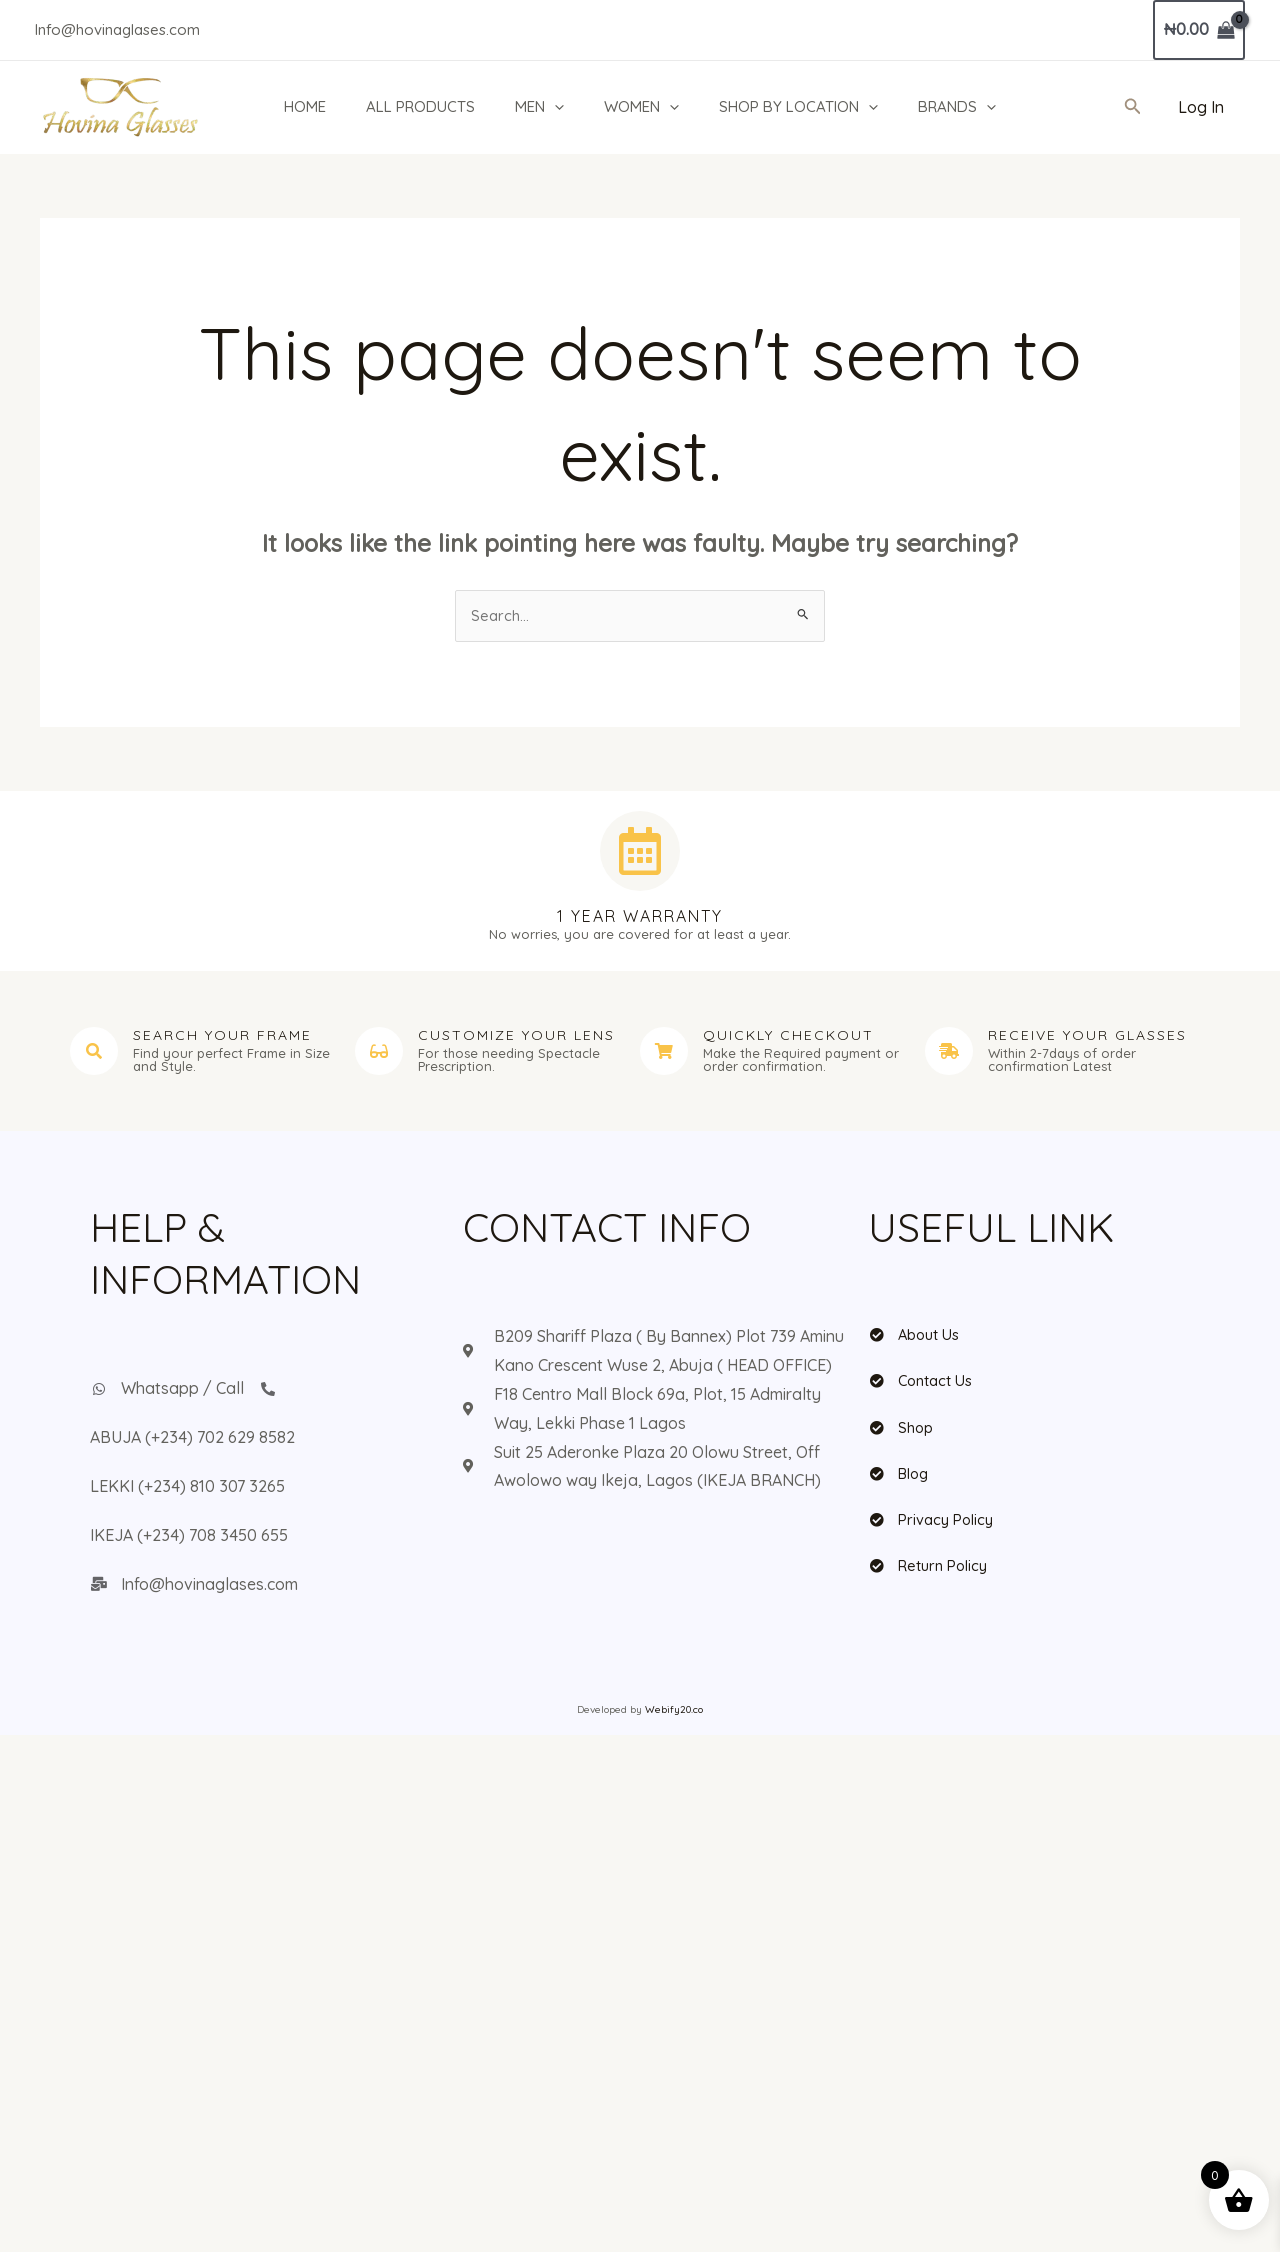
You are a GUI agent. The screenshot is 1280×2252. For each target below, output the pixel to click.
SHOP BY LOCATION (809, 107)
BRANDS (973, 107)
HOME (296, 106)
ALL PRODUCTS (416, 106)
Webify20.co (674, 1712)
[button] (555, 107)
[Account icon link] (1201, 107)
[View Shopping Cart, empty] (1199, 30)
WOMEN (647, 107)
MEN (540, 107)
